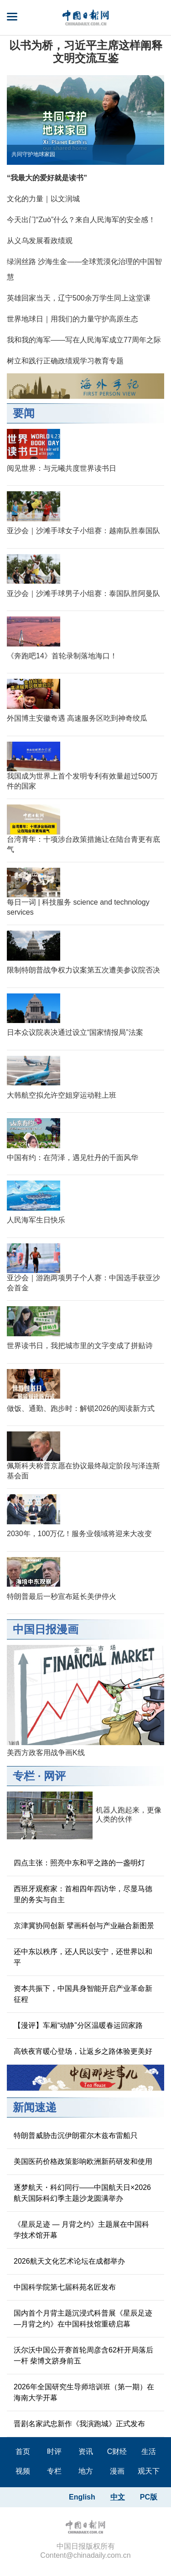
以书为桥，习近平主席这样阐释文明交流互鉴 (85, 51)
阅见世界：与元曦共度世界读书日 (61, 468)
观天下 (149, 2471)
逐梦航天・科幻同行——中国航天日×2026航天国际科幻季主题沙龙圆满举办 (82, 2193)
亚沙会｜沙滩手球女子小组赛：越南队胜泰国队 (83, 531)
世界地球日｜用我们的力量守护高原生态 (72, 319)
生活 (148, 2451)
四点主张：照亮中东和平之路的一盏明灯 (79, 1863)
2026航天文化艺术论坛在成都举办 (69, 2261)
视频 (23, 2471)
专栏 (24, 1776)
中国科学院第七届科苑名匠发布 (65, 2287)
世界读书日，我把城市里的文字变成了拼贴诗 (80, 1345)
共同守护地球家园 (33, 154)
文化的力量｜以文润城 (43, 199)
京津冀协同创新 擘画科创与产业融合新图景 (84, 1925)
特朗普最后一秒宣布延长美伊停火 (61, 1596)
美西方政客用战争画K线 (46, 1752)
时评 (54, 2451)
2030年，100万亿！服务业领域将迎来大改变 (79, 1533)
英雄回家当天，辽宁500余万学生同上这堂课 (78, 298)
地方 (85, 2471)
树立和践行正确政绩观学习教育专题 (65, 361)
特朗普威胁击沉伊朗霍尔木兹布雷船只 (76, 2135)
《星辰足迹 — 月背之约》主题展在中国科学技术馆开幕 (81, 2229)
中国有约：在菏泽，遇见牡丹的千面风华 (72, 1157)
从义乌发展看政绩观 (40, 240)
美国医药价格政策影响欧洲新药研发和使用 (83, 2161)
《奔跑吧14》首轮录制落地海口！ (62, 656)
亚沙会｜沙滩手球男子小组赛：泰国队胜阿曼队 (83, 593)
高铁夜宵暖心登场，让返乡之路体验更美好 (83, 2051)
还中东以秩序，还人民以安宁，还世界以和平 (83, 1957)
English (82, 2497)
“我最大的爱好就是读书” (47, 178)
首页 (23, 2451)
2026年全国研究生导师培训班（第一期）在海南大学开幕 (84, 2392)
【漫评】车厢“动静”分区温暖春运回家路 (78, 2025)
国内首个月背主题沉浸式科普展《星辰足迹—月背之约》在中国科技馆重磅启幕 (83, 2318)
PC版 (148, 2497)
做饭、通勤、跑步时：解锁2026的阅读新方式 (81, 1408)
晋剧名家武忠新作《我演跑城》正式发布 (79, 2424)
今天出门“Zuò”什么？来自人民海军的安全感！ (81, 220)
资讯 (85, 2451)
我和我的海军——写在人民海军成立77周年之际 (84, 340)
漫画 (117, 2471)
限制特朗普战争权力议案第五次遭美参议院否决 (83, 970)
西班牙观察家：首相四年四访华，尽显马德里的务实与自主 (83, 1894)
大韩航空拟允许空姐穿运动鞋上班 (61, 1095)
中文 (117, 2497)
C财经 (117, 2451)
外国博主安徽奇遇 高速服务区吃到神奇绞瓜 (77, 718)
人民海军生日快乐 (36, 1220)
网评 (55, 1776)
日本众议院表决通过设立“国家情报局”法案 (75, 1032)
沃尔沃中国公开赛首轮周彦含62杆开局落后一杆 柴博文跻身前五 (83, 2355)
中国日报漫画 (45, 1629)
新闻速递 (35, 2107)
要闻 (24, 413)
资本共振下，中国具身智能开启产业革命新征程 (83, 1994)
